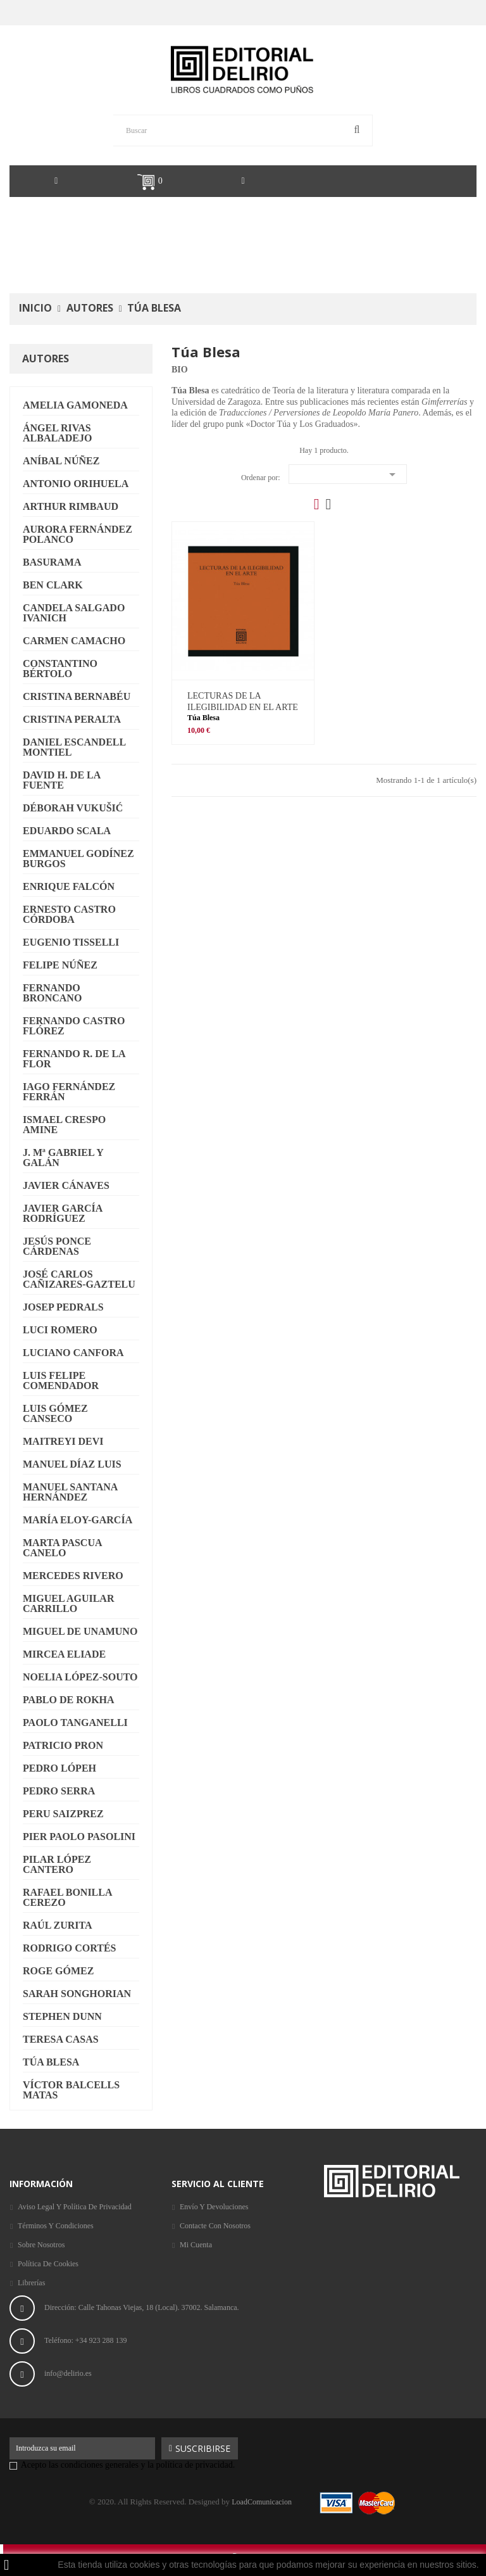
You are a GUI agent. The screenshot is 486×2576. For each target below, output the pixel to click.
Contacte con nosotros (215, 2225)
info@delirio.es (68, 2373)
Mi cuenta (196, 2244)
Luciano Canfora (73, 1352)
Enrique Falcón (69, 886)
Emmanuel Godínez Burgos (78, 858)
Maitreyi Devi (63, 1441)
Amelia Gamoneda (75, 405)
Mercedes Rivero (73, 1575)
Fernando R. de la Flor (74, 1058)
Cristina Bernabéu (76, 696)
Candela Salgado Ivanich (74, 612)
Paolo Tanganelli (75, 1722)
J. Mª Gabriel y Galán (63, 1157)
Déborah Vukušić (73, 808)
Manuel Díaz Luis (72, 1464)
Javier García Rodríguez (63, 1213)
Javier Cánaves (66, 1185)
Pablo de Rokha (69, 1699)
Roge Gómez (58, 1970)
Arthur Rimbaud (70, 506)
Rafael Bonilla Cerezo (68, 1897)
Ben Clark (53, 585)
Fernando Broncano (52, 992)
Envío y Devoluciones (214, 2206)
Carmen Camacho (74, 640)
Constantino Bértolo (60, 668)
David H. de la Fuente (62, 780)
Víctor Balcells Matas (71, 2089)
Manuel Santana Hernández (70, 1492)
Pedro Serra (59, 1791)
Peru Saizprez (63, 1813)
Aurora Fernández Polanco (77, 534)
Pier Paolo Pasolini (79, 1836)
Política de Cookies (48, 2263)
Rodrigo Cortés (69, 1948)
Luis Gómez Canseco (55, 1413)
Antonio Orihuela (75, 483)
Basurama (52, 562)
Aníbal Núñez (61, 460)
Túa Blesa (51, 2062)
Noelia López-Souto (80, 1677)
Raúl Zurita (57, 1925)
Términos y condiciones (56, 2225)
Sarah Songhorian (77, 1993)
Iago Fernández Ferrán (69, 1091)
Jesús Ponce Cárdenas (57, 1246)
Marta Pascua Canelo (63, 1547)
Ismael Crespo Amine (64, 1124)
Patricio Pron (63, 1745)
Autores (45, 358)
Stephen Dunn (62, 2016)
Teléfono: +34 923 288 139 (86, 2340)
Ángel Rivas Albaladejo (57, 432)
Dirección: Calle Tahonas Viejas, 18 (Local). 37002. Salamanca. (141, 2307)
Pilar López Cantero (57, 1864)
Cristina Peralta (72, 719)
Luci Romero (60, 1329)
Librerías (31, 2282)
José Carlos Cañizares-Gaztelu (79, 1279)
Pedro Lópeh (59, 1768)
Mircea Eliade (64, 1654)
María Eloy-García (77, 1519)
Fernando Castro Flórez (74, 1025)
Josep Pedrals (63, 1307)
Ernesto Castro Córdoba (69, 914)
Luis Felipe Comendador (61, 1380)
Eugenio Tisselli (71, 942)
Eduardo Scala (67, 830)
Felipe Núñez (60, 965)
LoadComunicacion (262, 2501)
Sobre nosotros (41, 2244)
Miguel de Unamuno (80, 1631)
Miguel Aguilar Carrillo (68, 1603)
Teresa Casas (61, 2039)
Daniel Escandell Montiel (74, 747)
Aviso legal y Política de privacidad (75, 2206)
